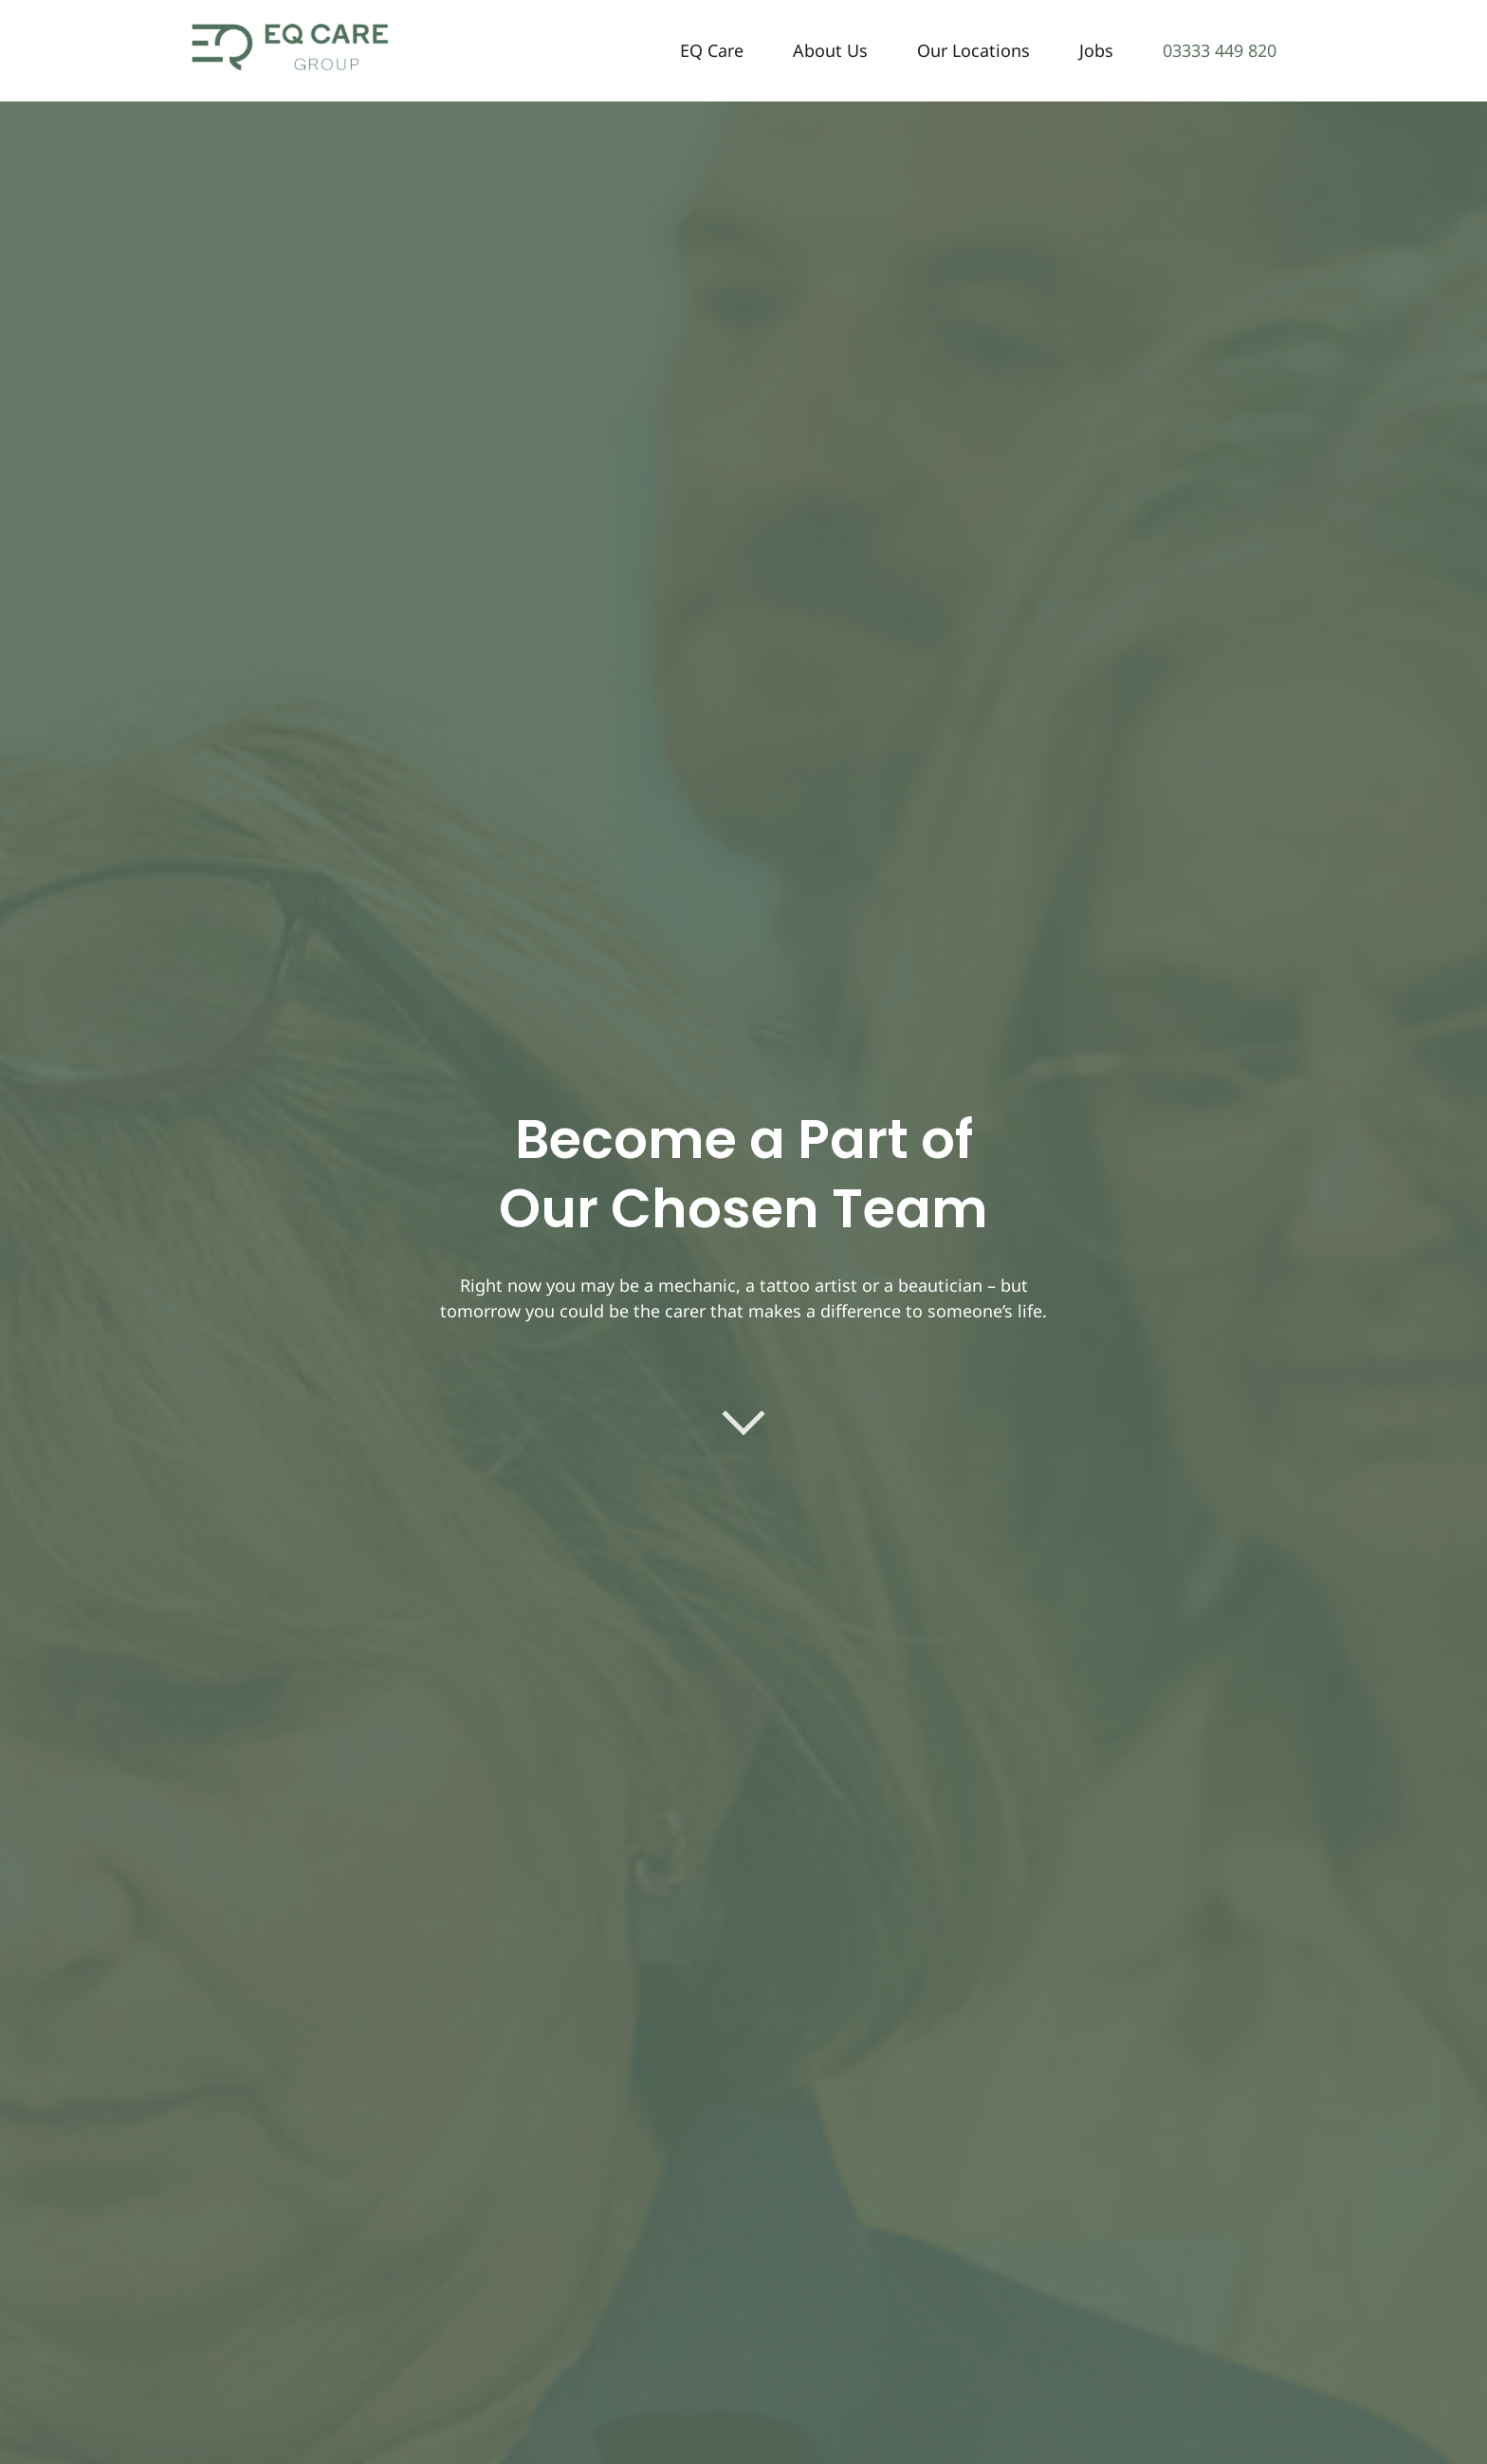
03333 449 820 (1219, 50)
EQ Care (712, 50)
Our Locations (973, 50)
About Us (830, 50)
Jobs (1096, 50)
